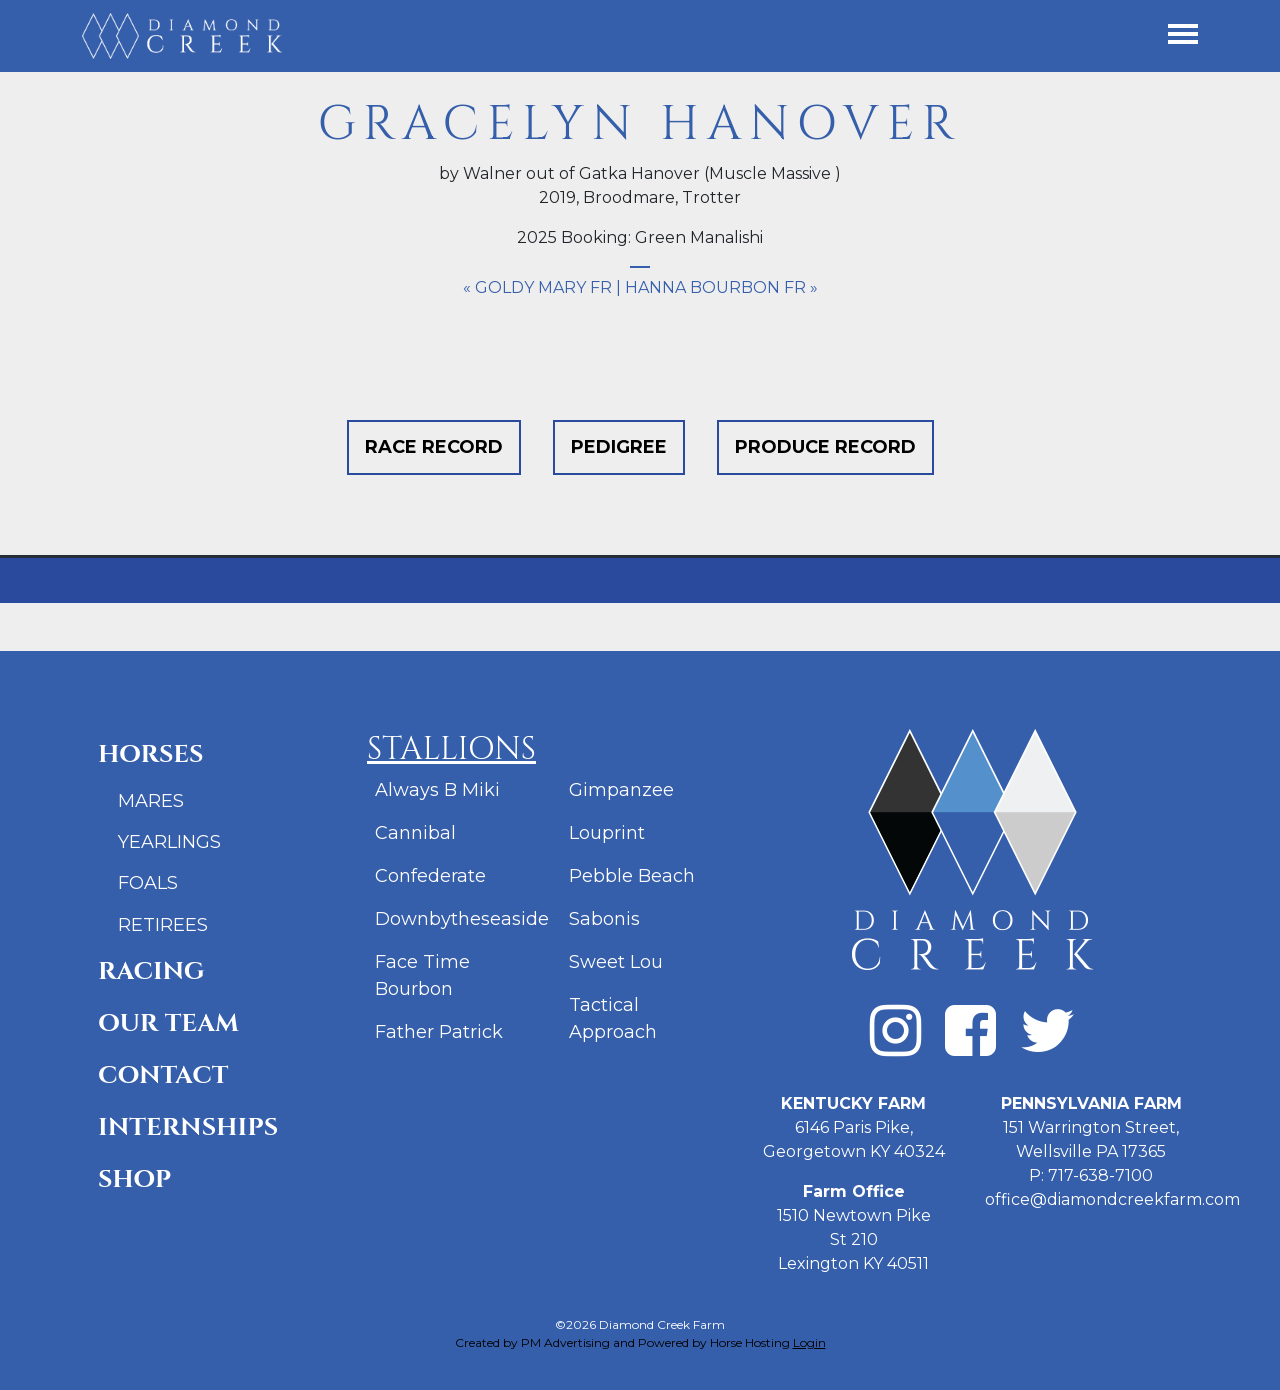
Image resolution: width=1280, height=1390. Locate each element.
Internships (188, 1127)
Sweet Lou (616, 962)
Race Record (434, 447)
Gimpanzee (621, 790)
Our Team (168, 1023)
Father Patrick (439, 1032)
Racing (151, 971)
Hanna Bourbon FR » (721, 287)
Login (809, 1342)
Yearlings (169, 842)
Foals (148, 883)
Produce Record (825, 447)
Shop (134, 1179)
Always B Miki (437, 790)
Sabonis (604, 919)
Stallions (451, 749)
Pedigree (619, 447)
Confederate (430, 876)
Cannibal (415, 833)
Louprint (607, 833)
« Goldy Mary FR (537, 287)
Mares (151, 801)
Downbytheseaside (462, 919)
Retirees (163, 925)
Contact (163, 1075)
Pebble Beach (632, 876)
